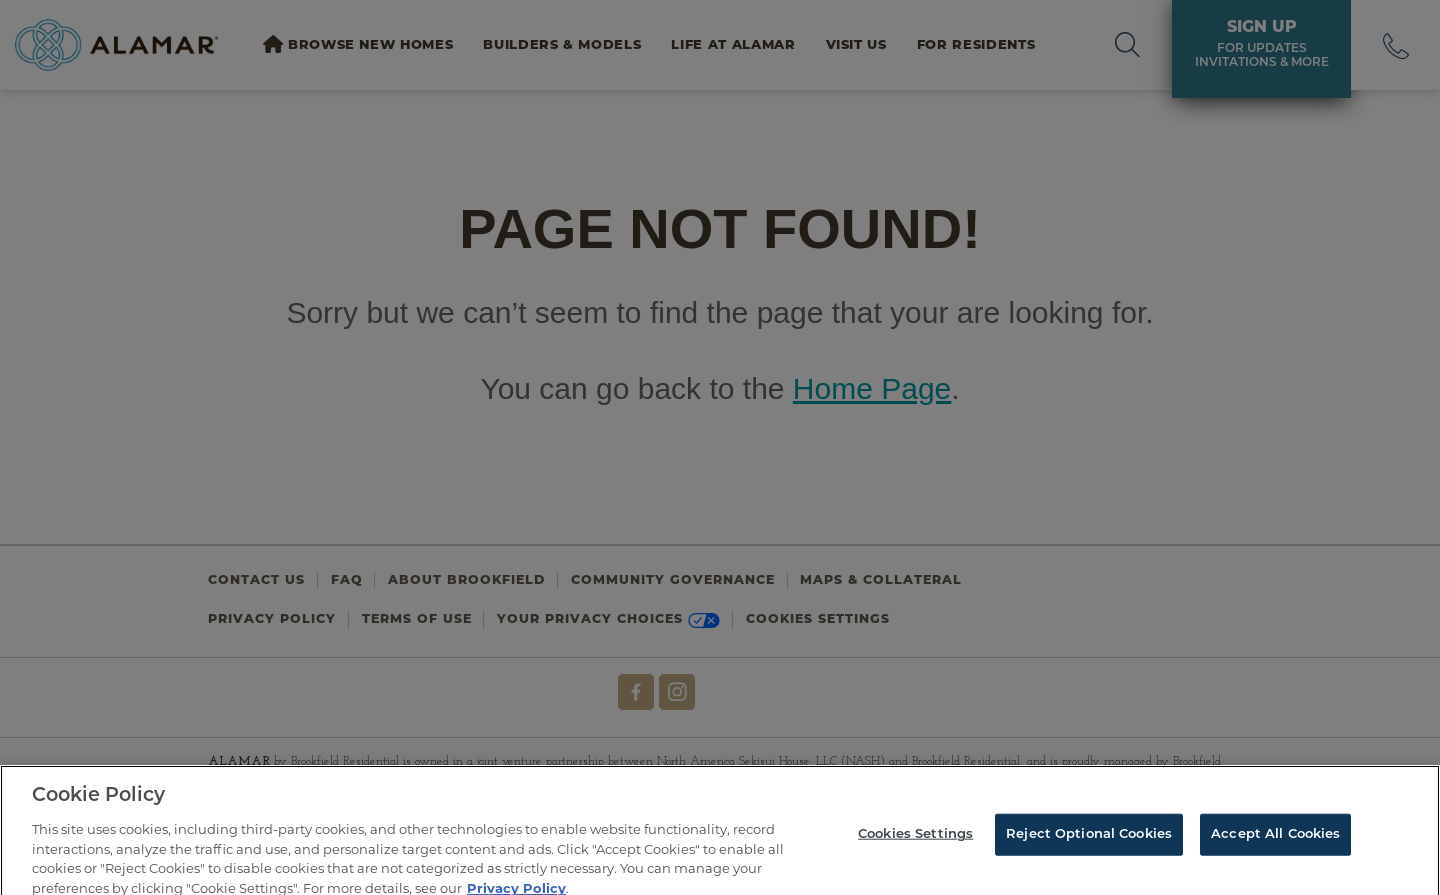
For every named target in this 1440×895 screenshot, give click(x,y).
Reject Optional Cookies (1089, 846)
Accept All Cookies (1275, 846)
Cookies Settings (915, 846)
